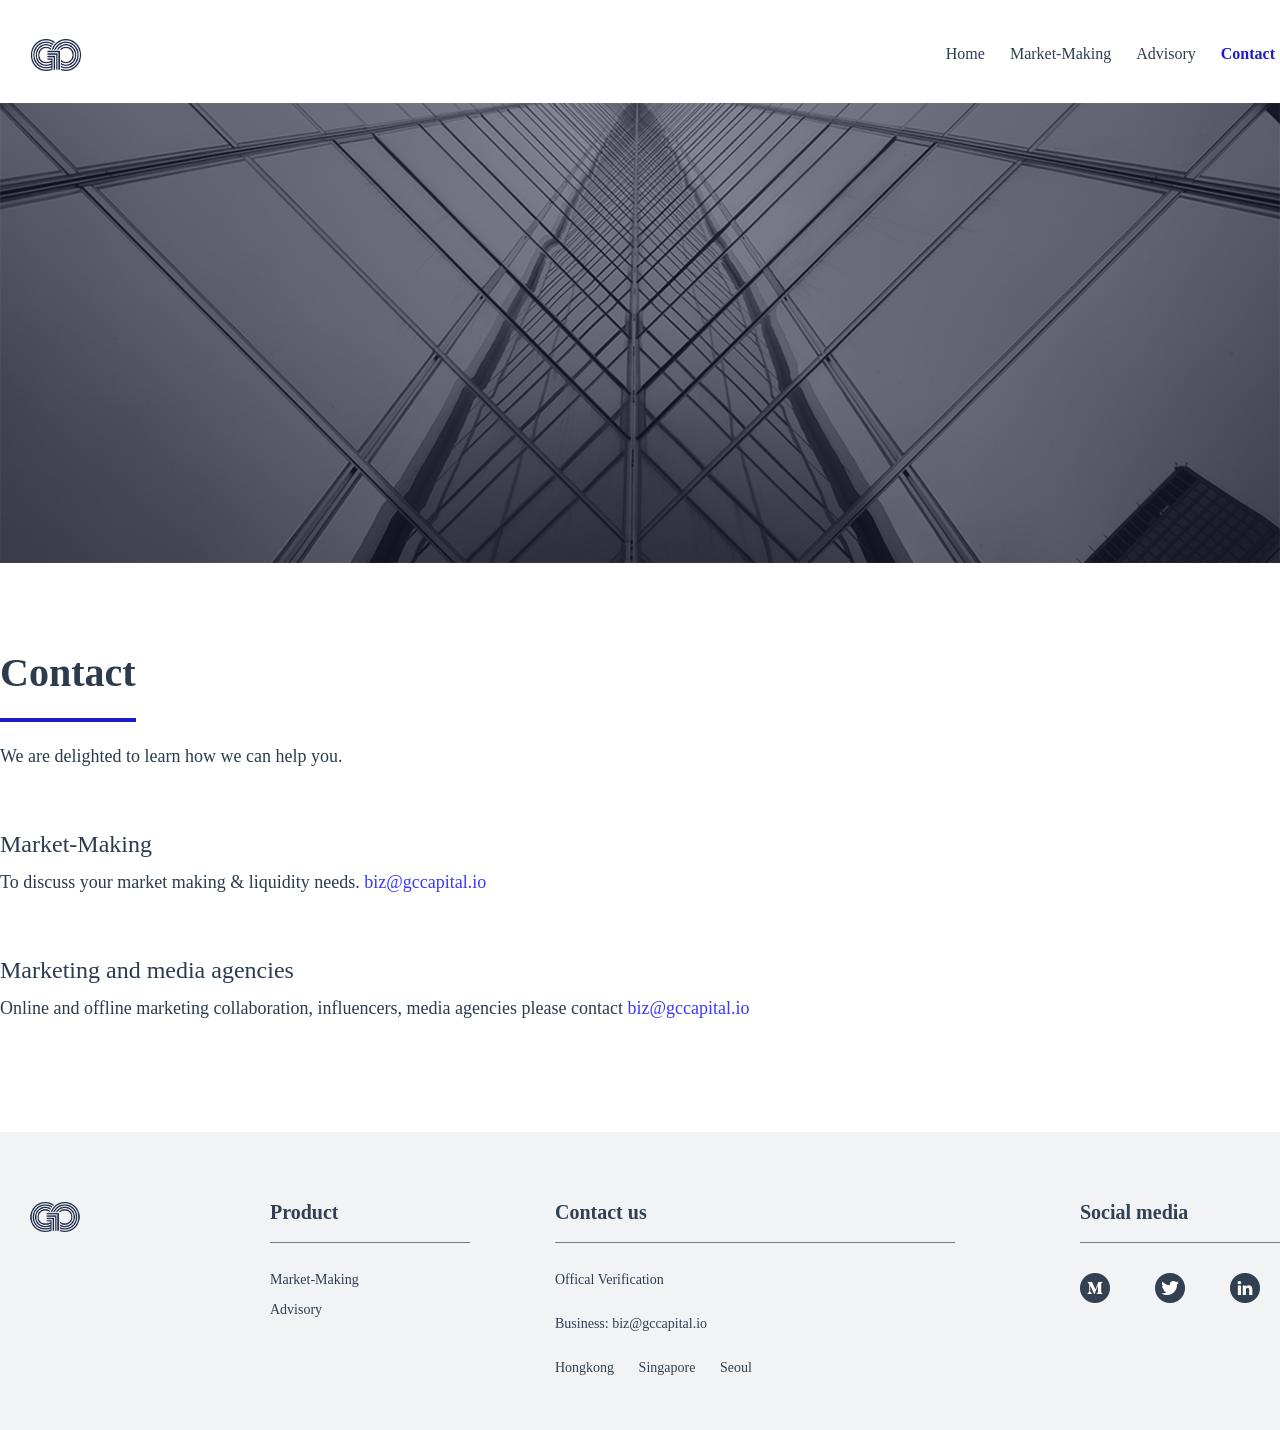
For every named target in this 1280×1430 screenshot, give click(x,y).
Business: (583, 1323)
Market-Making (1060, 53)
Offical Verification (609, 1279)
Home (965, 53)
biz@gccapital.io (425, 882)
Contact (1248, 53)
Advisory (1166, 53)
